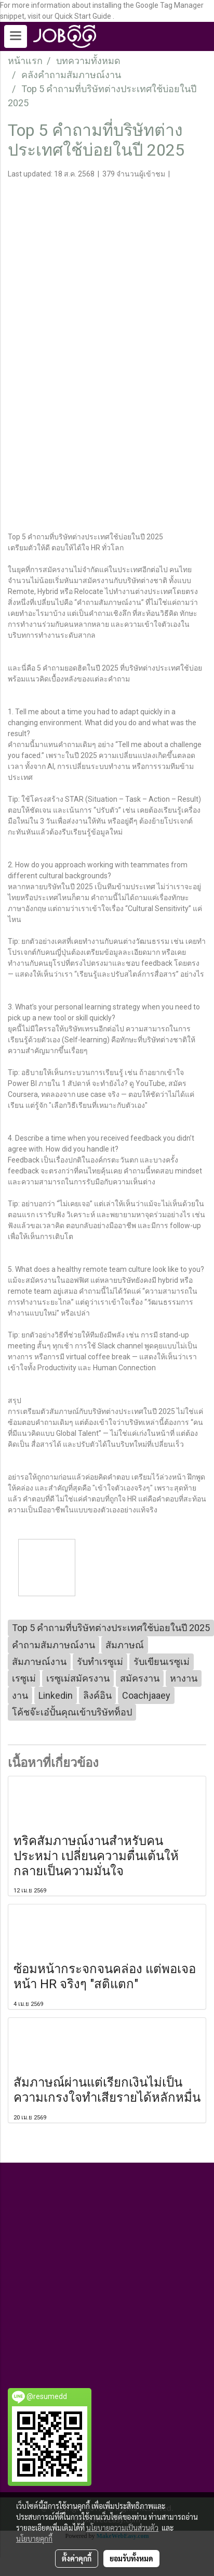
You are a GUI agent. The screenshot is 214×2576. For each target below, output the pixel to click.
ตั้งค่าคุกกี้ (76, 2558)
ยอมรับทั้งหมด (131, 2558)
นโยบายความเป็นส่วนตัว (122, 2527)
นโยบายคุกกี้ (34, 2538)
